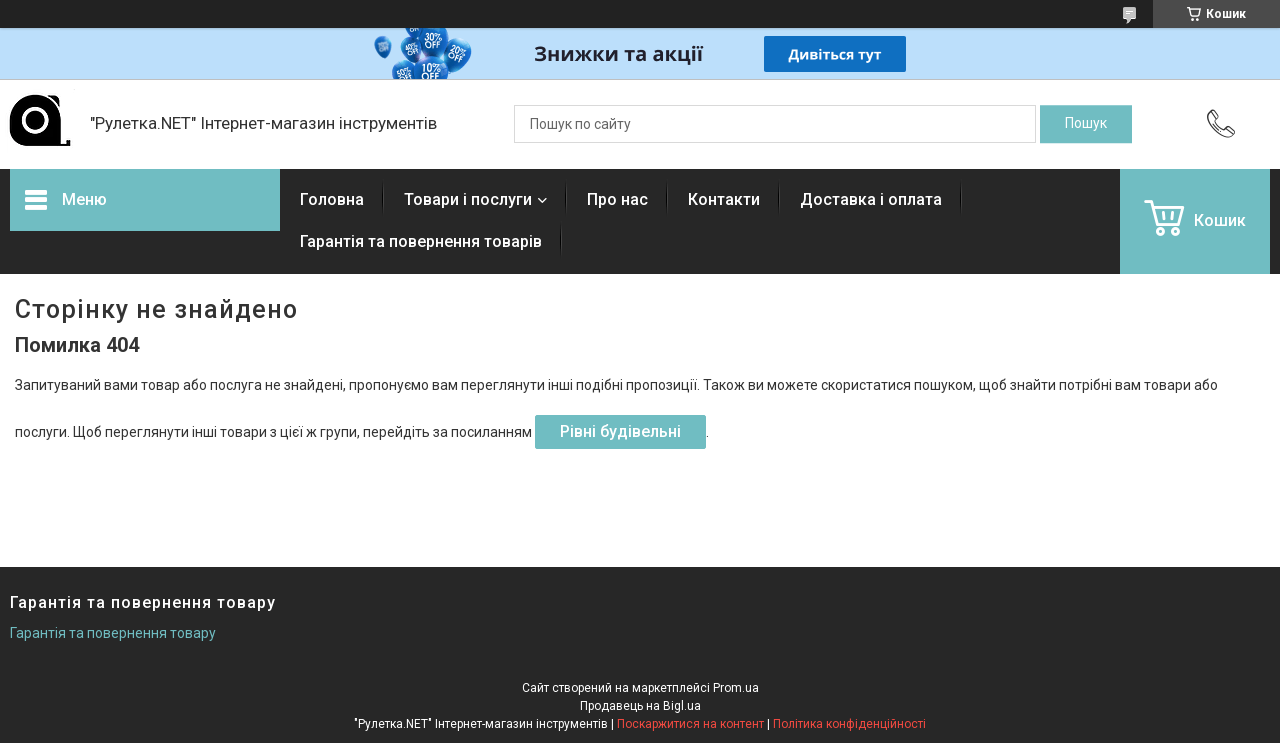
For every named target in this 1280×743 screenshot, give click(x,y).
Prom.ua (736, 688)
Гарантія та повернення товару (113, 633)
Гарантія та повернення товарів (421, 241)
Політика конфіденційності (849, 724)
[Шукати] (1086, 124)
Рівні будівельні (620, 431)
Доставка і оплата (871, 199)
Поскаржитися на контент (690, 724)
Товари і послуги (468, 199)
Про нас (617, 199)
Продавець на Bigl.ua (640, 706)
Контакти (724, 199)
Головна (332, 199)
